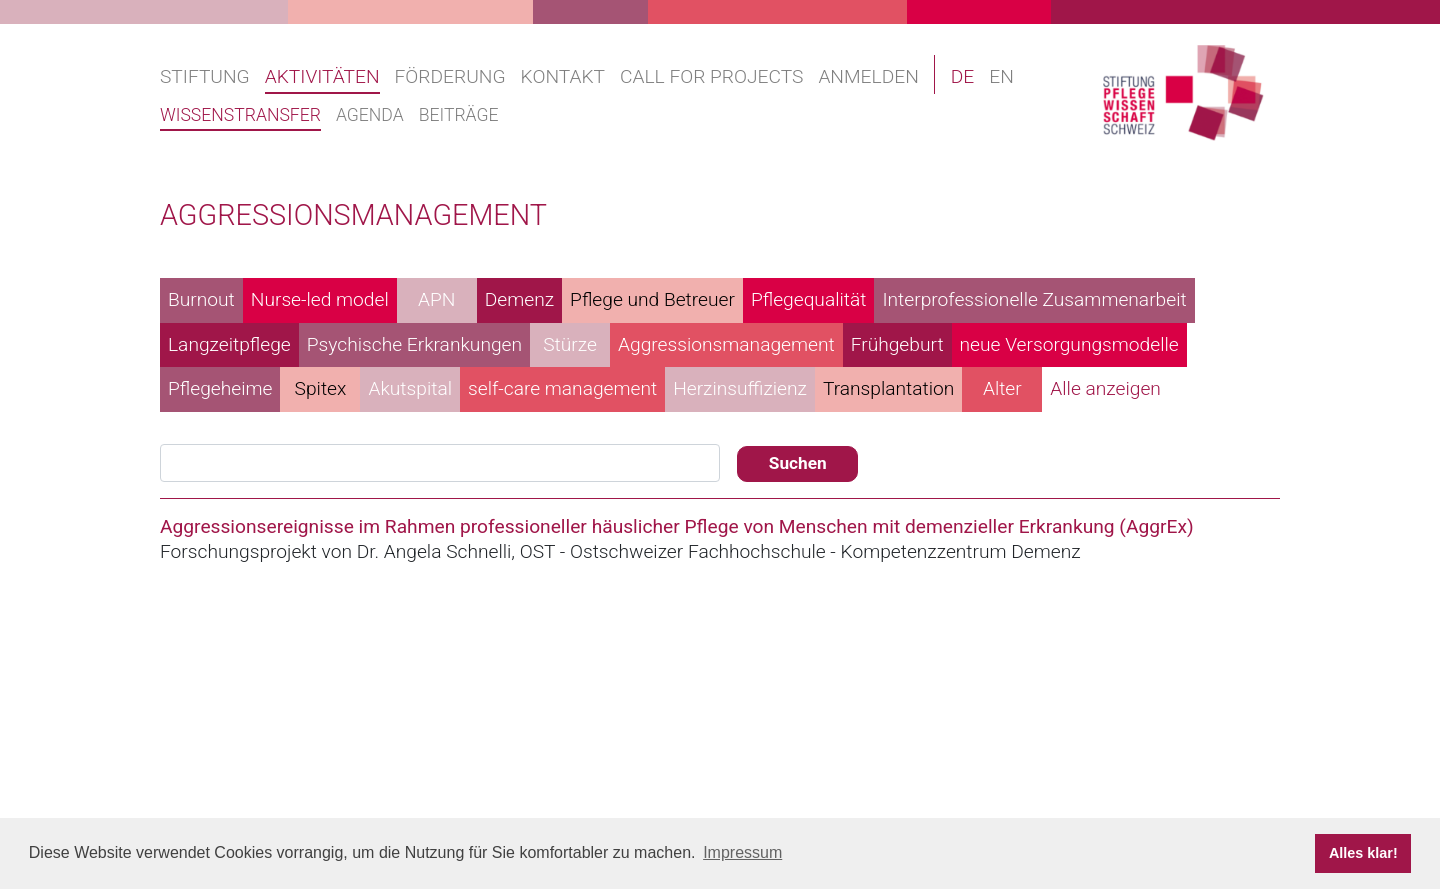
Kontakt (563, 76)
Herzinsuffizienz (740, 388)
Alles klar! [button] (1363, 853)
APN (436, 299)
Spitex (321, 388)
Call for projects (711, 76)
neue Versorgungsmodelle (1069, 344)
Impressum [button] (742, 852)
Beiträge (459, 115)
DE (963, 76)
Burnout (201, 299)
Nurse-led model (320, 299)
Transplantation (888, 388)
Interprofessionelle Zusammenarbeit (1034, 299)
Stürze (570, 344)
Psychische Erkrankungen (414, 344)
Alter (1002, 388)
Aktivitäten (322, 76)
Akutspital (410, 388)
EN (1001, 76)
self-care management (562, 388)
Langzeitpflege (229, 344)
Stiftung (205, 76)
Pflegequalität (809, 299)
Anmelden (868, 76)
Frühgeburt (897, 344)
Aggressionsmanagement (726, 344)
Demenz (519, 299)
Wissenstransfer (240, 115)
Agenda (370, 115)
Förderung (450, 76)
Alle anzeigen (1105, 388)
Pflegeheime (220, 388)
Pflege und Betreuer (652, 299)
